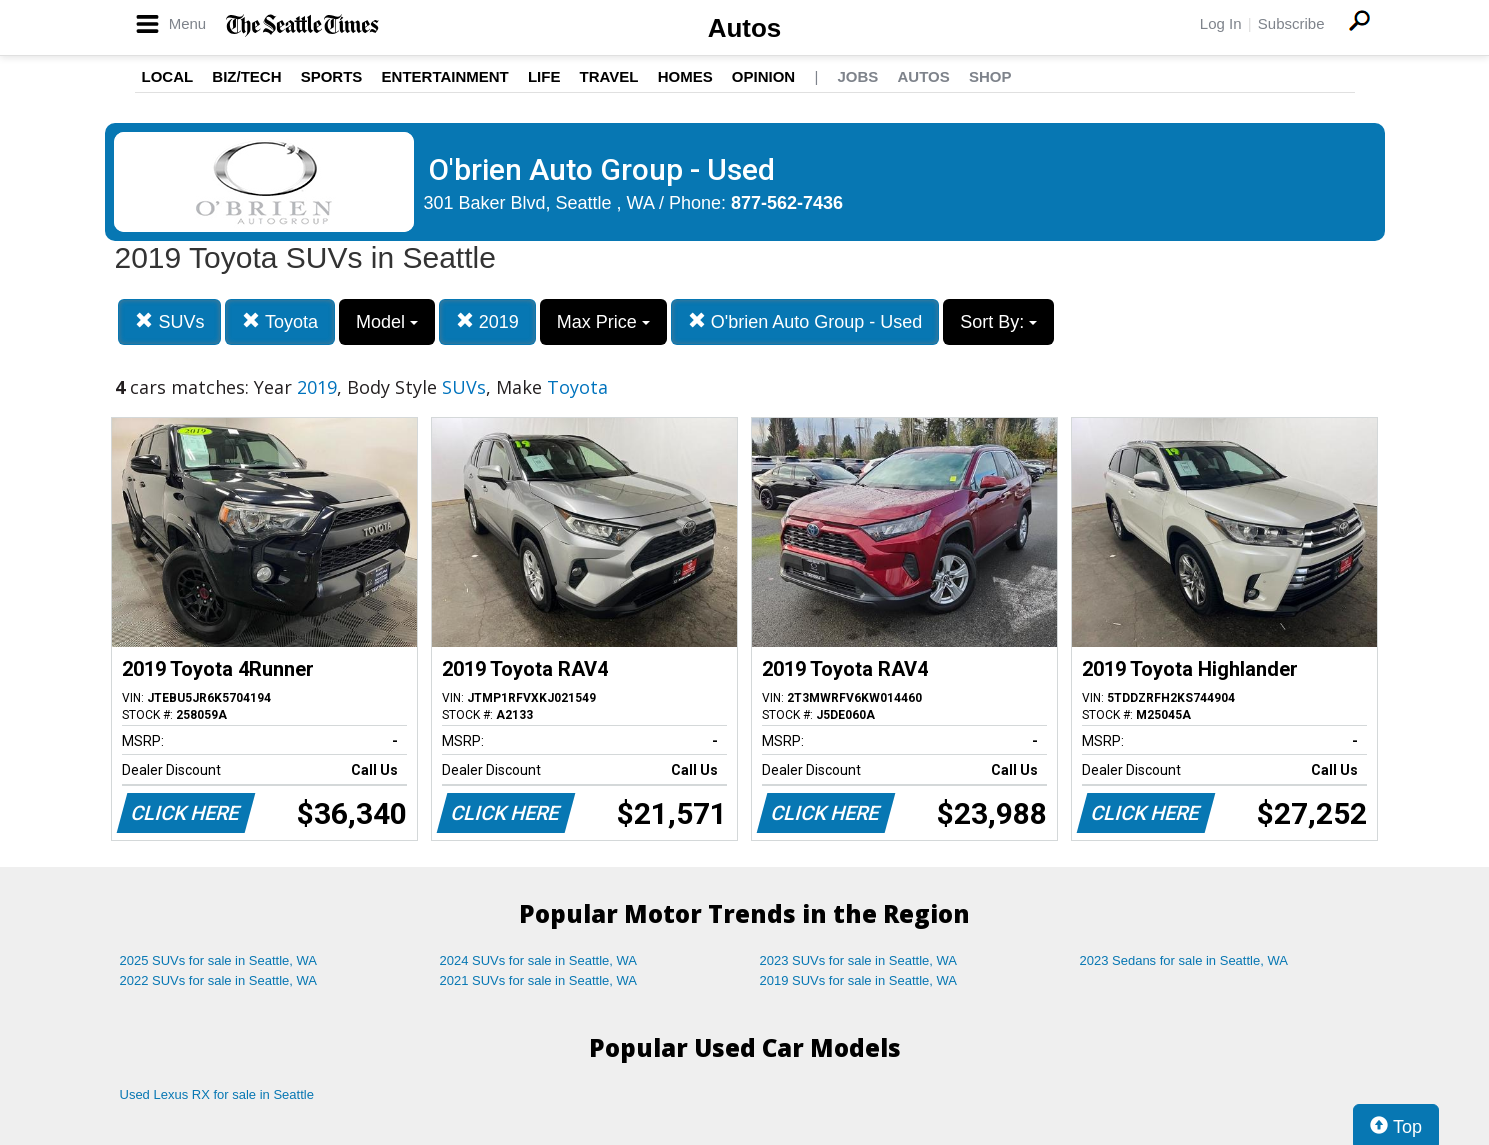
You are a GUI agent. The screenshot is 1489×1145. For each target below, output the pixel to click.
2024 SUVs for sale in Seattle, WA (539, 960)
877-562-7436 (787, 203)
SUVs (169, 321)
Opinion (763, 76)
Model (387, 322)
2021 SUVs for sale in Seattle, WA (539, 980)
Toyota (280, 321)
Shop (990, 76)
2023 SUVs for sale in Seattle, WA (859, 960)
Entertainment (445, 76)
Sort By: (998, 322)
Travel (609, 76)
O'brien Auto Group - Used (805, 321)
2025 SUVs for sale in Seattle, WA (219, 960)
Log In (1221, 23)
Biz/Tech (246, 76)
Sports (332, 76)
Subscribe (1291, 23)
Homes (685, 76)
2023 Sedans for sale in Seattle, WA (1184, 960)
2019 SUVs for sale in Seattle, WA (859, 980)
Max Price (603, 322)
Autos (745, 28)
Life (544, 76)
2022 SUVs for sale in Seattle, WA (219, 980)
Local (168, 76)
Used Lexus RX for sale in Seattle (217, 1094)
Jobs (857, 76)
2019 (487, 321)
